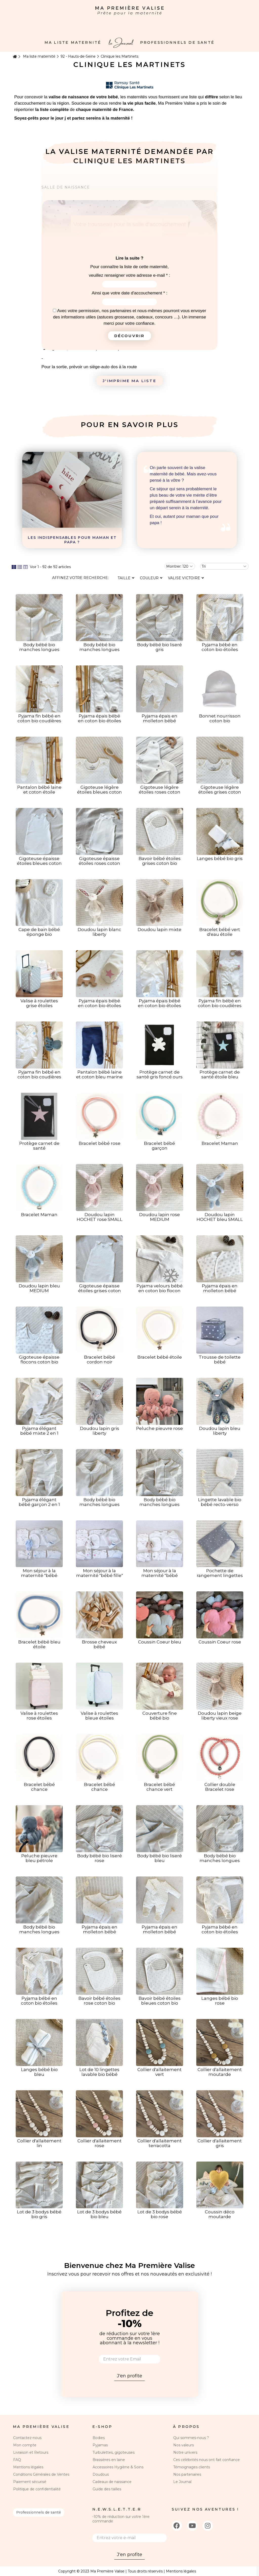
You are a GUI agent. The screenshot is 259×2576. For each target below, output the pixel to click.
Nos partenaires (187, 2474)
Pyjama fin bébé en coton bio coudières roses (220, 1005)
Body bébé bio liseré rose (99, 1858)
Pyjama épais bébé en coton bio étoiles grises (99, 720)
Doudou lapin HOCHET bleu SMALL (220, 1217)
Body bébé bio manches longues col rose (99, 1504)
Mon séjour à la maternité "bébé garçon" (39, 1575)
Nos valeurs (183, 2445)
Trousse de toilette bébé (220, 1359)
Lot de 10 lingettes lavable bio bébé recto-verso (99, 2074)
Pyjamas (100, 2445)
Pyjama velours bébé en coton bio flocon (160, 1288)
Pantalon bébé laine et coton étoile (39, 790)
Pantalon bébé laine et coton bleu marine (99, 1074)
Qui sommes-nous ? (191, 2437)
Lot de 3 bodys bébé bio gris (39, 2214)
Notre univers (185, 2452)
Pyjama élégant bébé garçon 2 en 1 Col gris (39, 1504)
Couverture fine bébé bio (159, 1716)
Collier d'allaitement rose (99, 2143)
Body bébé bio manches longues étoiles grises (99, 649)
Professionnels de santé (38, 2512)
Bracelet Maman (220, 1143)
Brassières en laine (109, 2459)
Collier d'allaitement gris (220, 2143)
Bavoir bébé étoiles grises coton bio (160, 861)
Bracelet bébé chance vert (159, 1787)
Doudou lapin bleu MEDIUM (39, 1288)
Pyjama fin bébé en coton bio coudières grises (39, 720)
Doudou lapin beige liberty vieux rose (220, 1716)
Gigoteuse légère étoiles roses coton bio (159, 792)
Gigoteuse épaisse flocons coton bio (39, 1359)
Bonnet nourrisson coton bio (220, 718)
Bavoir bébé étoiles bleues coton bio (160, 2001)
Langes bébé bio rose (219, 2001)
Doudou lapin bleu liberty (219, 1431)
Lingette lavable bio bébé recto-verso (219, 1502)
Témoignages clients (191, 2467)
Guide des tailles (107, 2489)
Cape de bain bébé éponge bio (39, 932)
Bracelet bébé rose (99, 1143)
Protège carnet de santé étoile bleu (220, 1074)
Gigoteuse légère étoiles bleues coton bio (99, 792)
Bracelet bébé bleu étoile (39, 1644)
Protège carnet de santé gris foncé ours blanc (160, 1077)
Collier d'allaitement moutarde (220, 2072)
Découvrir (129, 335)
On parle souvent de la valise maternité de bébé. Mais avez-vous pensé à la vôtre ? (183, 474)
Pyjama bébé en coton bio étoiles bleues (39, 2003)
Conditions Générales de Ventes (41, 2474)
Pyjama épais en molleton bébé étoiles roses (99, 1931)
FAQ (17, 2459)
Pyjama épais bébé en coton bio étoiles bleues (159, 1005)
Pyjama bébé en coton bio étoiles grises (220, 649)
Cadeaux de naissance (112, 2481)
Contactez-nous (27, 2437)
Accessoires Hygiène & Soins (118, 2467)
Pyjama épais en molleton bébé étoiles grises (159, 720)
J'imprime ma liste (129, 380)
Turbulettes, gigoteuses (114, 2452)
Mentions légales (28, 2467)
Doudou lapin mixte (159, 929)
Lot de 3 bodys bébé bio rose (159, 2214)
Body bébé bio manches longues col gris (39, 649)
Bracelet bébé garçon (159, 1146)
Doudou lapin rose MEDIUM (159, 1217)
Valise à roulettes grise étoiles (39, 1003)
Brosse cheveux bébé (99, 1644)
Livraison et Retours (30, 2452)
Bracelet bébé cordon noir (99, 1359)
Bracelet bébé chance (39, 1787)
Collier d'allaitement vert (159, 2072)
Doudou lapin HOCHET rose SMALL (99, 1217)
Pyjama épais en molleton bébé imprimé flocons (220, 1290)
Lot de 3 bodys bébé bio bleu (99, 2214)
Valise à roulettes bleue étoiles (99, 1716)
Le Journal (182, 2481)
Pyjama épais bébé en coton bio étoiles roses (99, 1005)
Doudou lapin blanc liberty (99, 932)
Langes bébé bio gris (220, 858)
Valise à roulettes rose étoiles (39, 1716)
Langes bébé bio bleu (39, 2072)
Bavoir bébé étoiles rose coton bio (99, 2001)
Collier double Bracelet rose (219, 1787)
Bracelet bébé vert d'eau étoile (219, 932)
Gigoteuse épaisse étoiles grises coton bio (99, 1290)
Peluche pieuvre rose (159, 1428)
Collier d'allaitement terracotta (159, 2143)
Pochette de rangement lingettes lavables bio (220, 1575)
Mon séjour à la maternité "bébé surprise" (159, 1575)
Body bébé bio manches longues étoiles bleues (39, 1931)
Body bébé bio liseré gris (159, 647)
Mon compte (24, 2445)
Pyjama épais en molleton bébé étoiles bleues (159, 1931)
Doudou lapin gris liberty (99, 1431)
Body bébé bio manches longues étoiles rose (220, 1860)
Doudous (101, 2474)
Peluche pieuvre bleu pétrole (39, 1858)
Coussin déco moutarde (219, 2214)
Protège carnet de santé (39, 1146)
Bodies (99, 2437)
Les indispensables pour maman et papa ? (72, 539)
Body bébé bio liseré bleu (159, 1858)
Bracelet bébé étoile (159, 1357)
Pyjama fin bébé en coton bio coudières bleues (39, 1077)
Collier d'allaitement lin (39, 2143)
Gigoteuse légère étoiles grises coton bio (219, 792)
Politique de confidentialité (37, 2489)
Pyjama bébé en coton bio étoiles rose (220, 1931)
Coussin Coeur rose (220, 1641)
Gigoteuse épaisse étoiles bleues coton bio (39, 863)
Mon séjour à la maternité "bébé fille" (99, 1573)
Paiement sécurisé (29, 2481)
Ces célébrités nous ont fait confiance (206, 2459)
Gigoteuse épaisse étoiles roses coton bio (99, 863)
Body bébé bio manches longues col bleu (159, 1504)
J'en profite (129, 2376)
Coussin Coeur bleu (159, 1641)
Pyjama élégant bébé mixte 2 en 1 (39, 1431)
